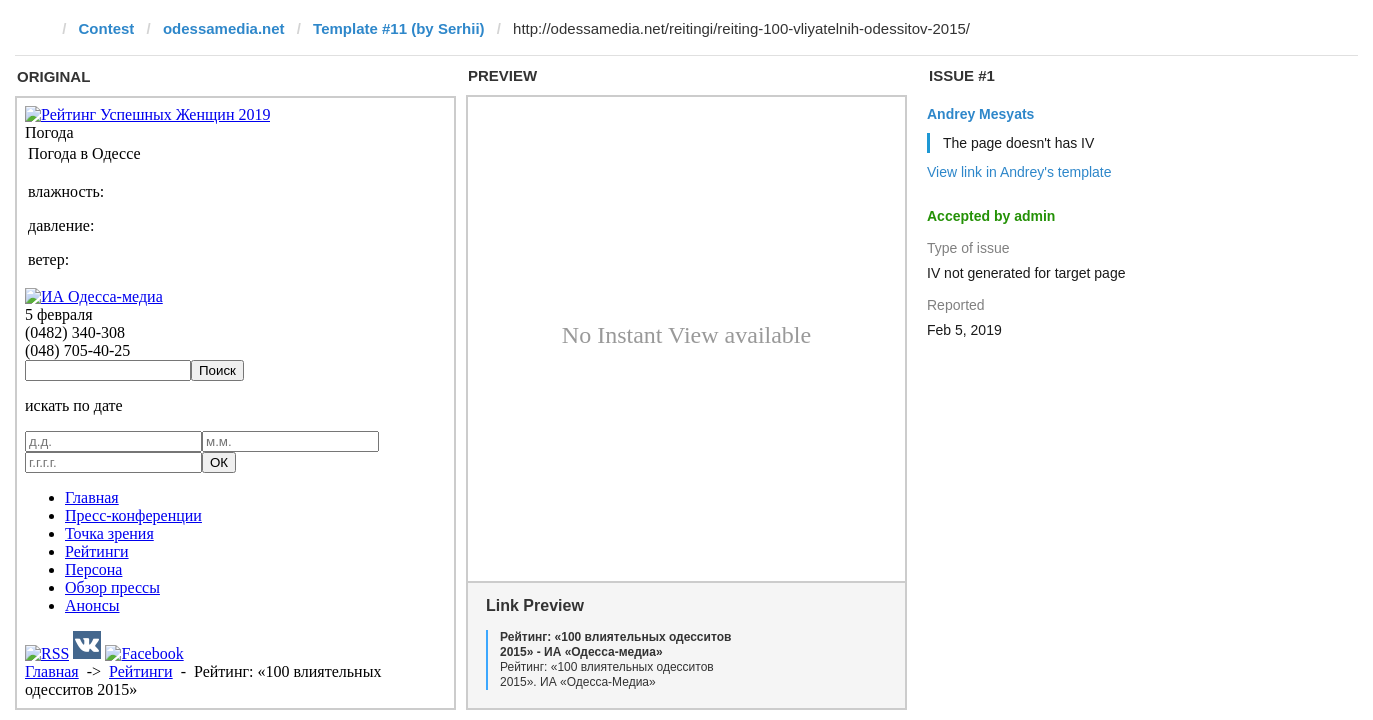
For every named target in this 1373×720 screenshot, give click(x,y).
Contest (107, 28)
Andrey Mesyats (980, 114)
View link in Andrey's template (1019, 172)
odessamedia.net (224, 28)
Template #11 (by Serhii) (398, 28)
